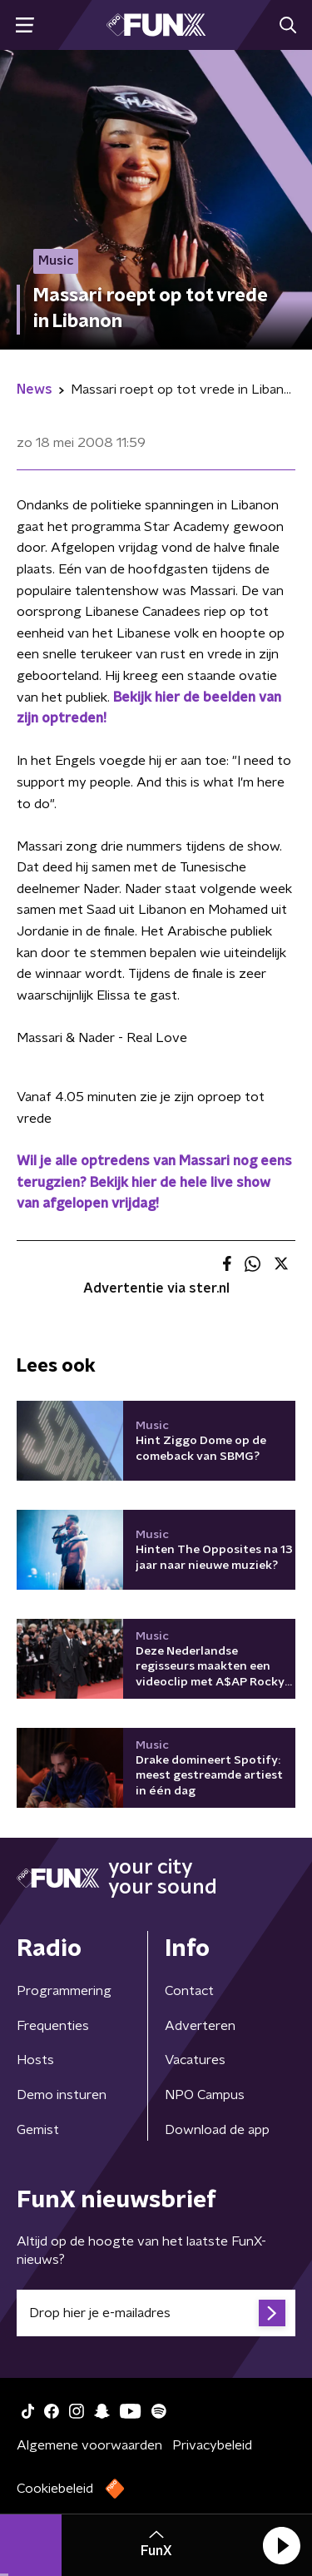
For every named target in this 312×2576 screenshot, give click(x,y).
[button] (281, 2545)
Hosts (35, 2060)
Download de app (217, 2130)
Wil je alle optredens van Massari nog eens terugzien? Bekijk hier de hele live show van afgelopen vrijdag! (154, 1182)
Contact (189, 1991)
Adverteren (200, 2026)
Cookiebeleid (55, 2488)
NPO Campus (205, 2095)
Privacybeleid (212, 2445)
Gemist (38, 2130)
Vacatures (195, 2060)
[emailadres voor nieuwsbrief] (156, 2313)
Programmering (64, 1991)
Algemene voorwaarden (89, 2445)
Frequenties (53, 2026)
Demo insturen (61, 2095)
